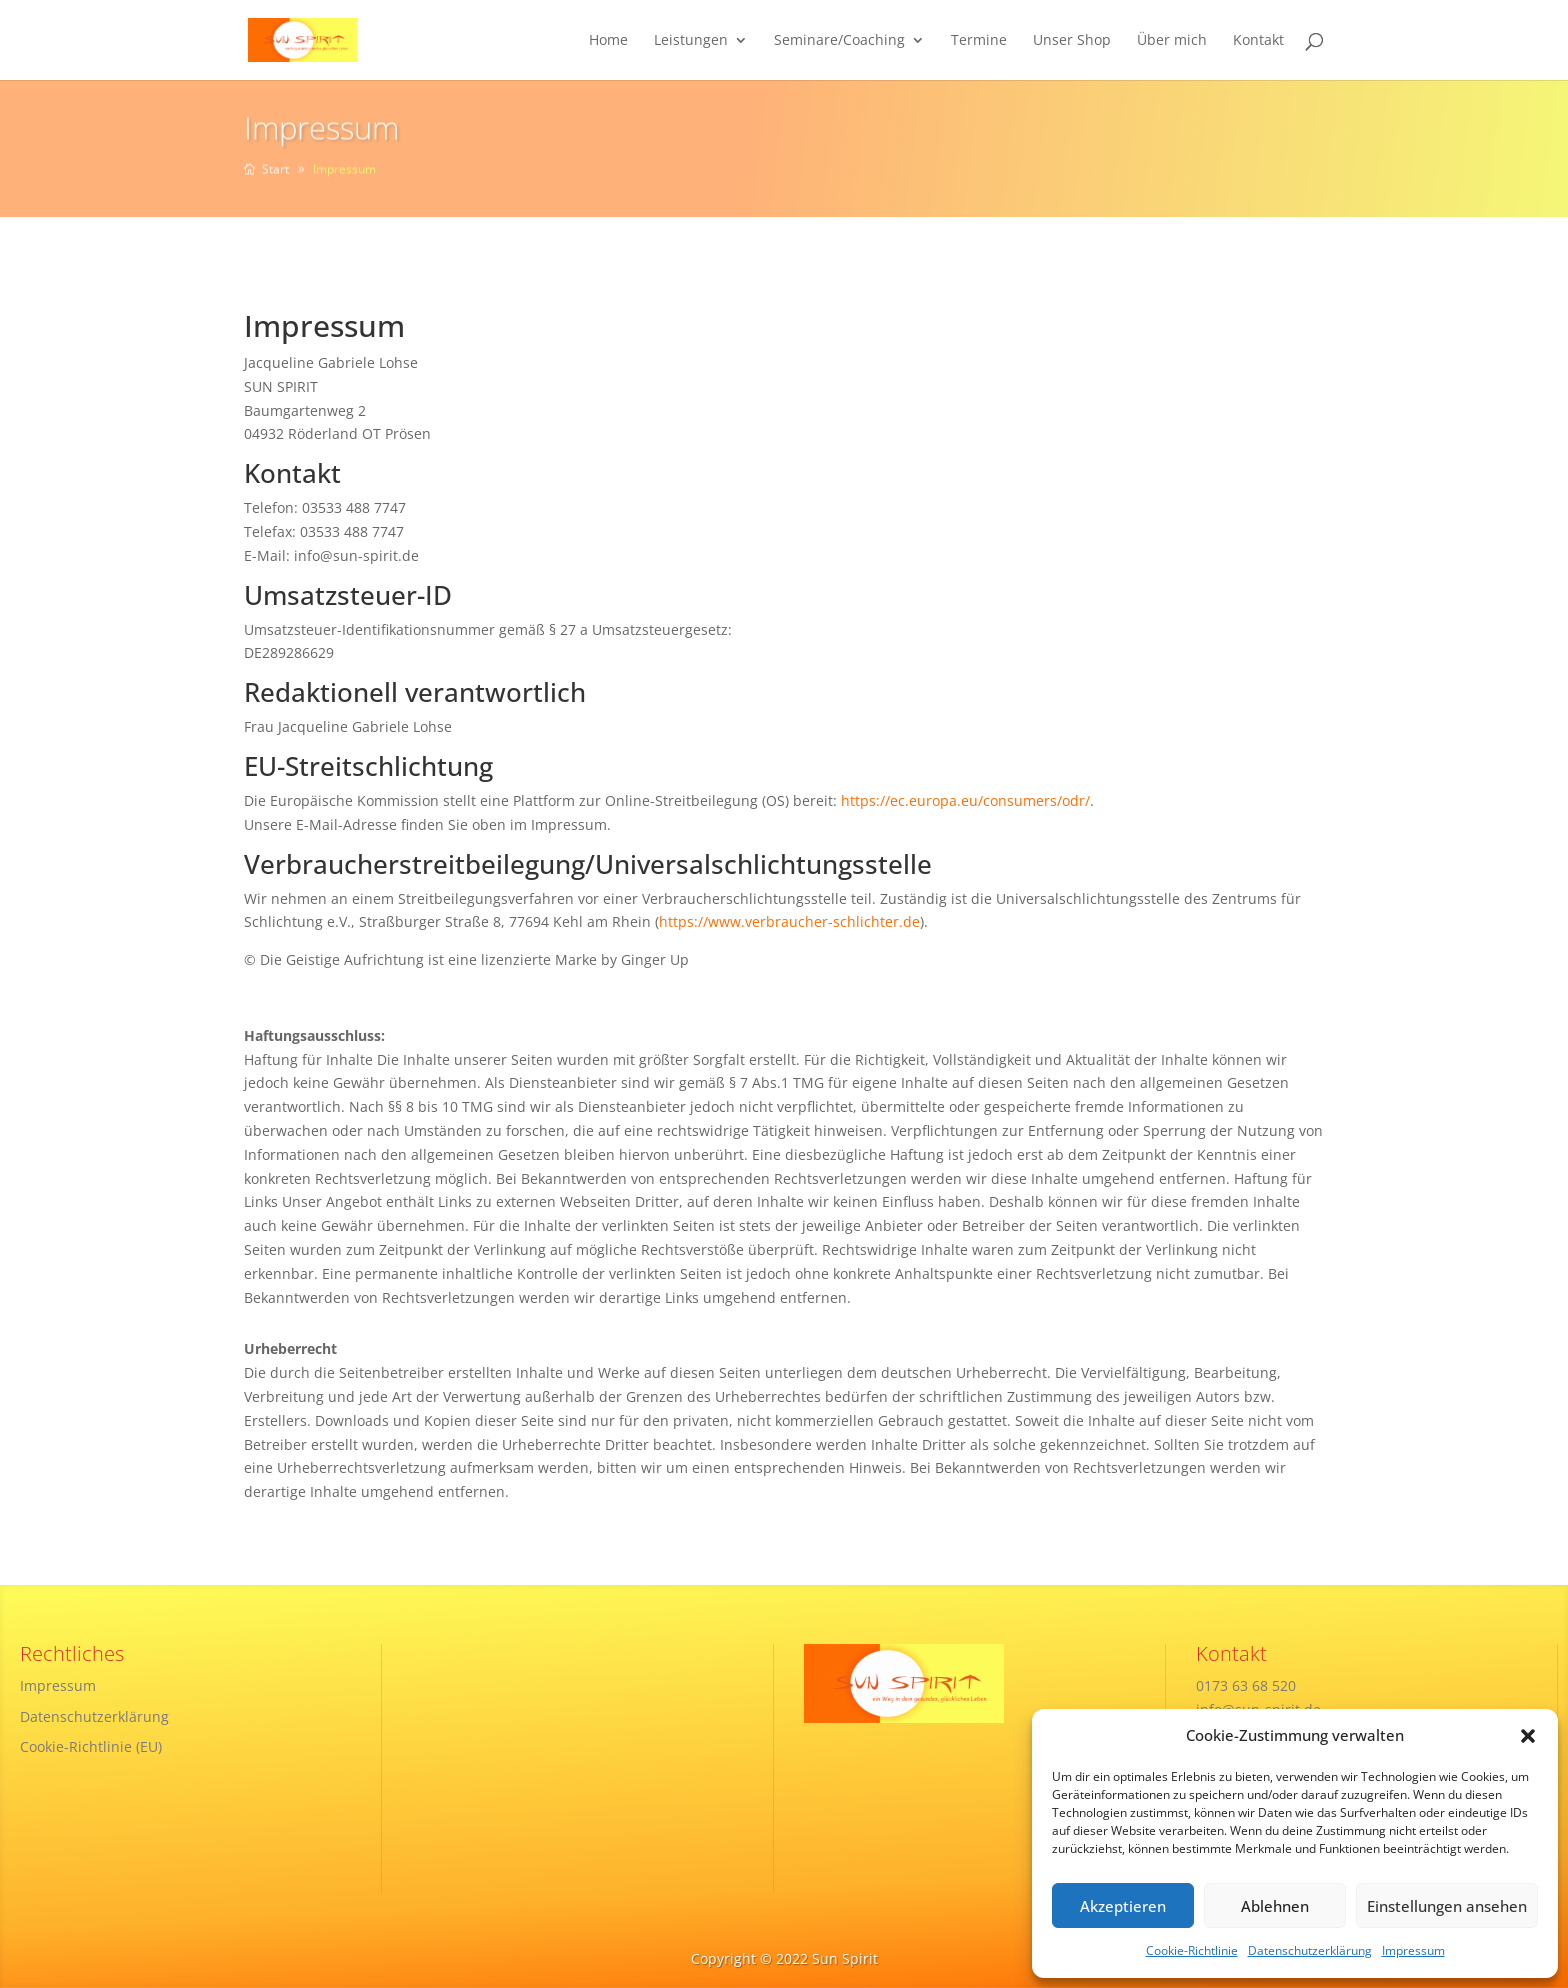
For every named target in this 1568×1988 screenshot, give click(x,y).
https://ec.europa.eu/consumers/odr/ (965, 800)
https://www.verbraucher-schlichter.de (789, 921)
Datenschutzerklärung (1310, 1950)
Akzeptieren (1123, 1906)
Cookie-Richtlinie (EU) (91, 1746)
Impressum (1413, 1950)
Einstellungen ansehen (1447, 1906)
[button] (1528, 1736)
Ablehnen (1275, 1906)
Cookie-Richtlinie (1192, 1950)
